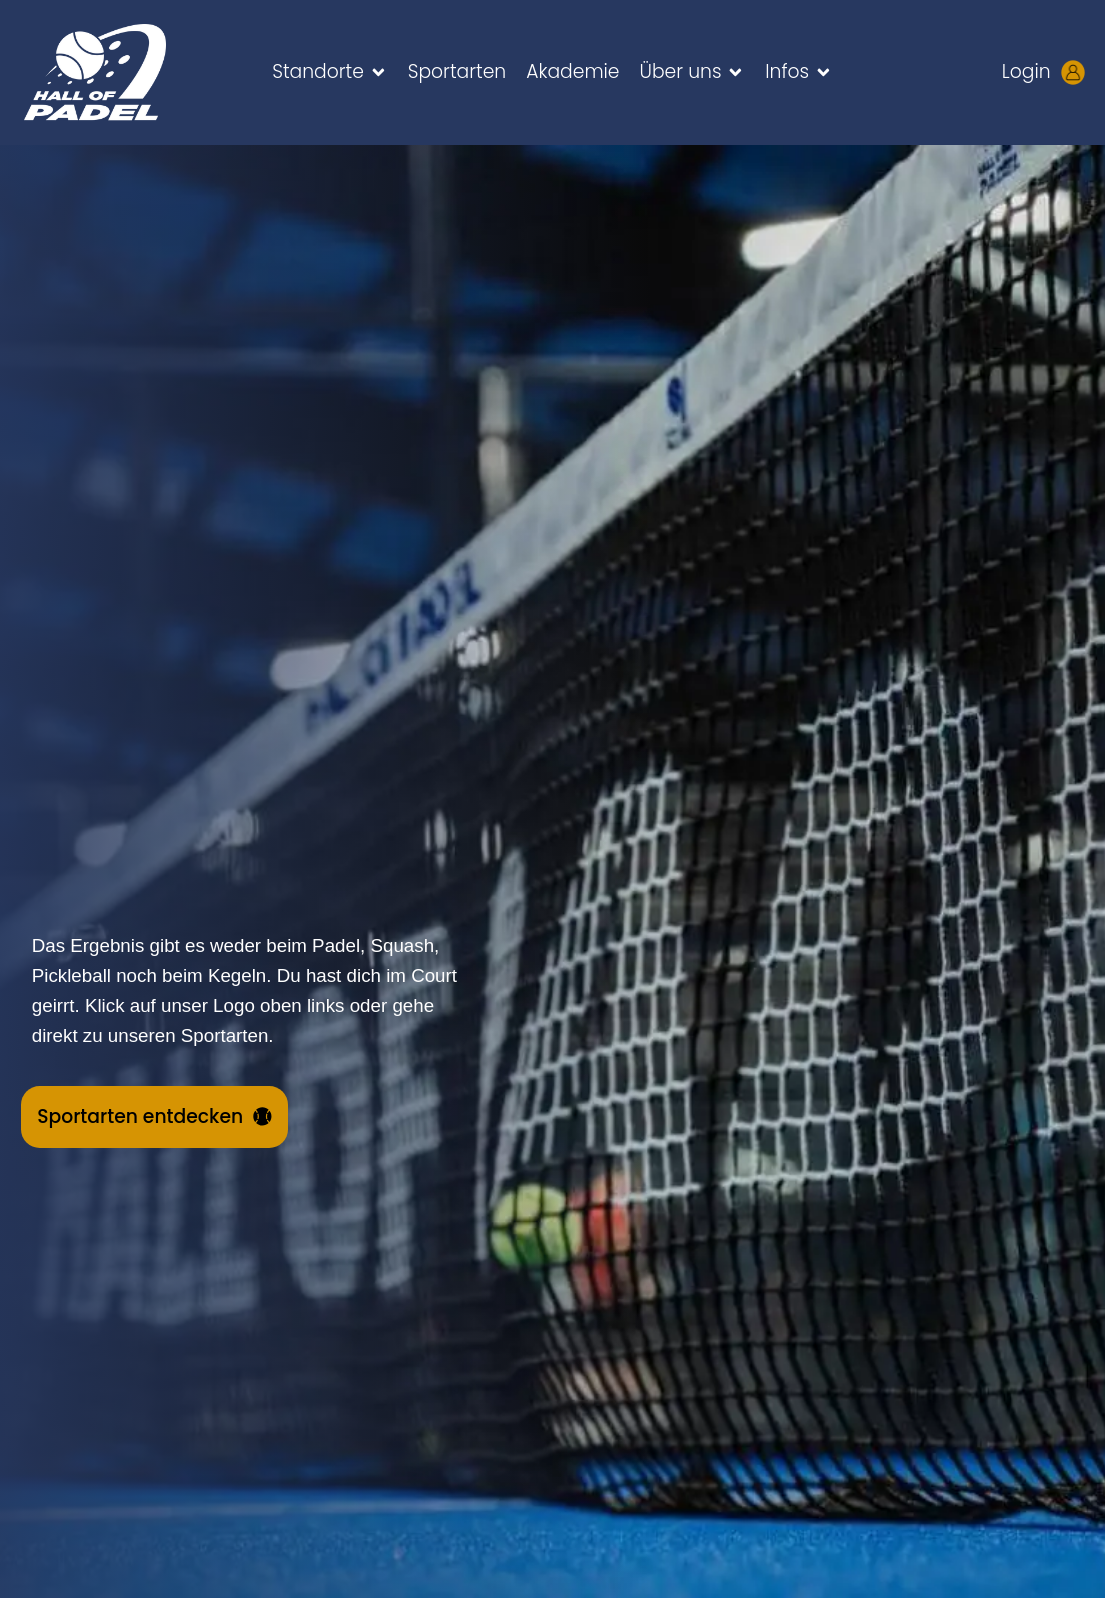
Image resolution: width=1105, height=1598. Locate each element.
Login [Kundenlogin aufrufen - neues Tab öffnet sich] (1026, 71)
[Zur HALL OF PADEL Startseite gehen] (118, 72)
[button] (330, 72)
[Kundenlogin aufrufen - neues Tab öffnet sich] (1073, 72)
